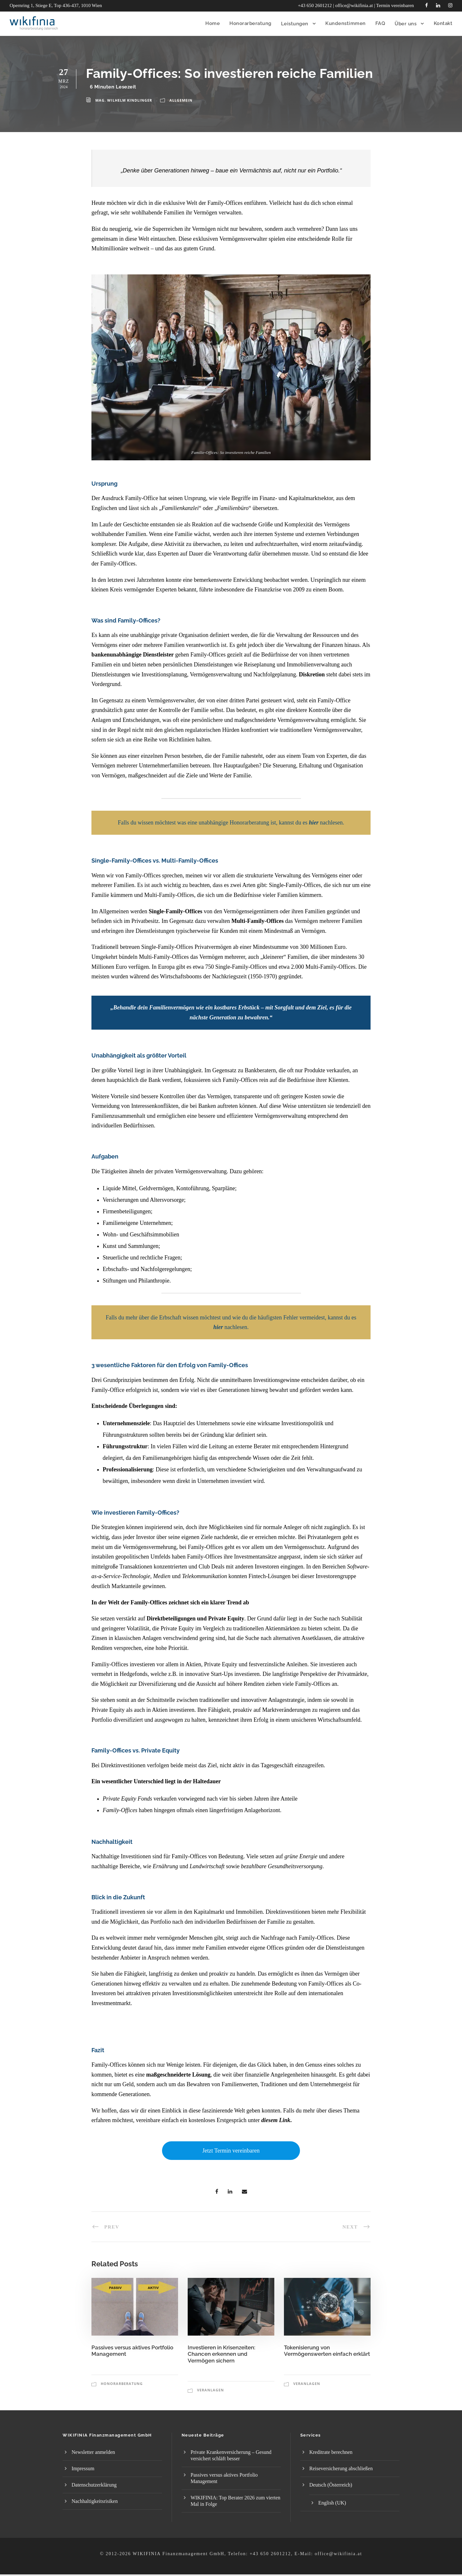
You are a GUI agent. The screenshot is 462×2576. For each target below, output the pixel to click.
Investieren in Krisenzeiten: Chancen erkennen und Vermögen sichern (221, 2359)
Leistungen (294, 24)
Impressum (83, 2468)
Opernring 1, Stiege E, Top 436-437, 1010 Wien (56, 5)
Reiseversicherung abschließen (341, 2468)
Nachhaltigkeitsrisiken (95, 2501)
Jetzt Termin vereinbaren (231, 2150)
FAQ (380, 23)
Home (212, 23)
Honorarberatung (122, 2383)
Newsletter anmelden (93, 2452)
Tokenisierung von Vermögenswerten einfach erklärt (327, 2356)
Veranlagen (210, 2390)
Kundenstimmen (345, 23)
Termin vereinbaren (395, 5)
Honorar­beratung (250, 23)
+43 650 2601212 (315, 5)
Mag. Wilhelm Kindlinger (123, 100)
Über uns (405, 24)
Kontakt (443, 23)
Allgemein (181, 100)
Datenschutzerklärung (94, 2485)
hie (217, 1327)
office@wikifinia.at (354, 5)
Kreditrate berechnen (331, 2452)
